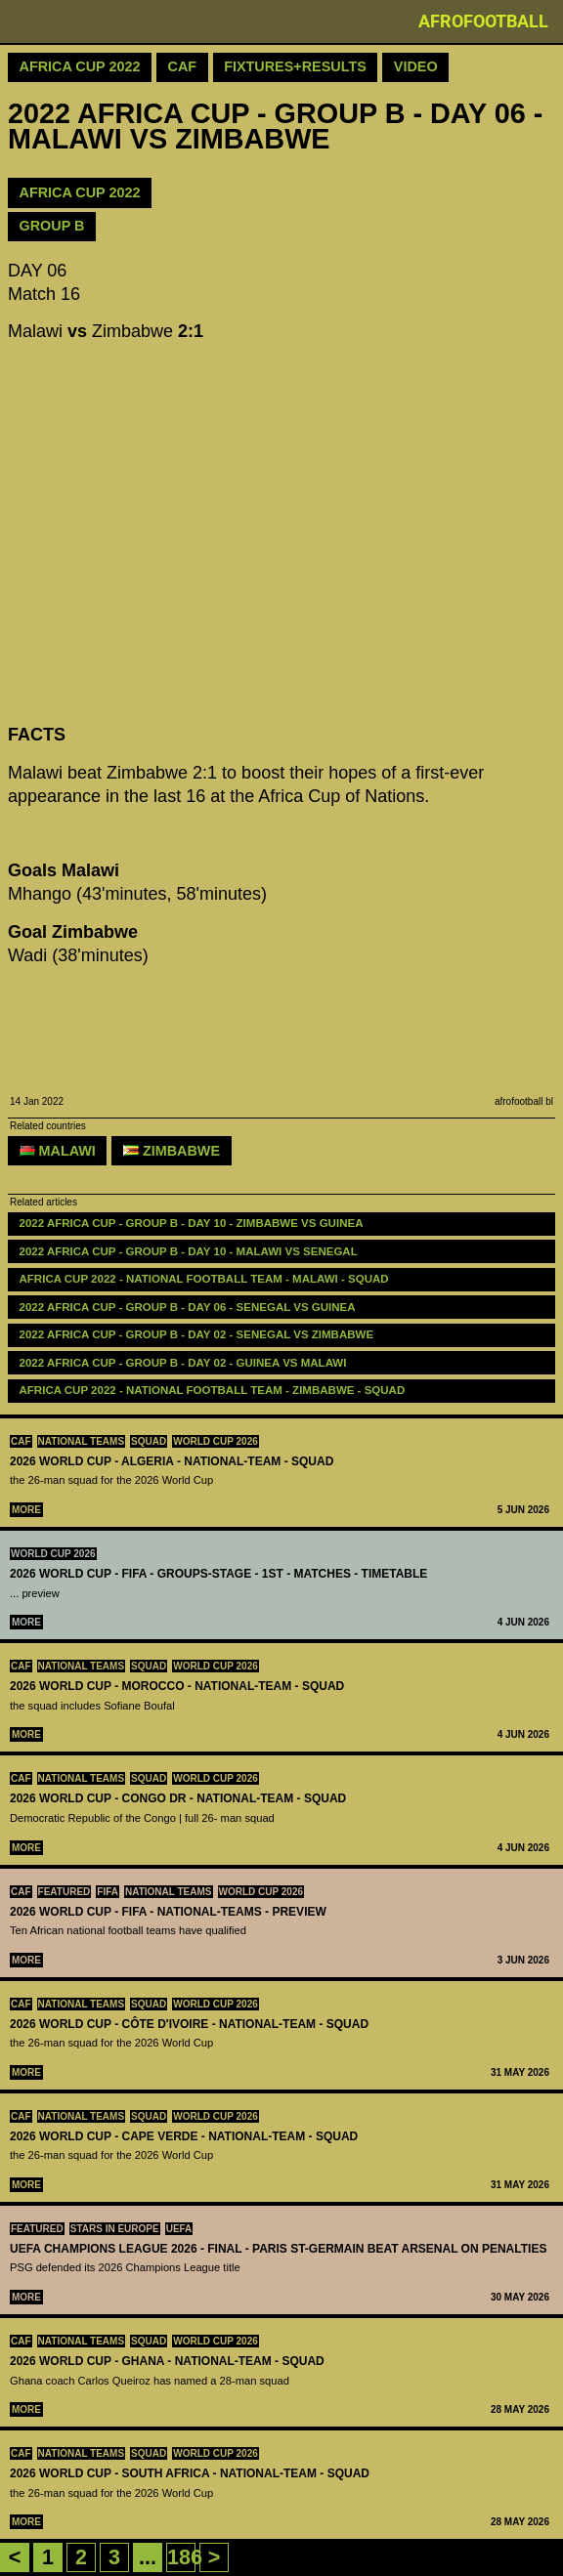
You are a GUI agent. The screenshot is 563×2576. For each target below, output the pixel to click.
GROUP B (52, 225)
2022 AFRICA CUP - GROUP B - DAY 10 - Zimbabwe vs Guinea (192, 1223)
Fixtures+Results (295, 66)
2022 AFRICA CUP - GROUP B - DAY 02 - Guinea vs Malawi (183, 1363)
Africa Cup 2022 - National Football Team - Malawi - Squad (204, 1279)
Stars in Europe (114, 2228)
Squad (148, 1441)
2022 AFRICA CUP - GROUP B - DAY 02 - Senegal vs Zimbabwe (197, 1334)
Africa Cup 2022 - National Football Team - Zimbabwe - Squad (213, 1390)
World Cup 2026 (215, 1441)
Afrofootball (483, 21)
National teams (81, 1441)
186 (184, 2557)
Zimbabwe (171, 1151)
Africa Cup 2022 (80, 66)
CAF (21, 1441)
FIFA (107, 1891)
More (26, 1509)
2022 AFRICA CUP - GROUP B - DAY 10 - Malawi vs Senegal (189, 1251)
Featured (64, 1891)
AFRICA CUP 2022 (80, 192)
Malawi (58, 1151)
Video (416, 66)
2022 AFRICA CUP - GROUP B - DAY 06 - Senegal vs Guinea (188, 1307)
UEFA (179, 2228)
